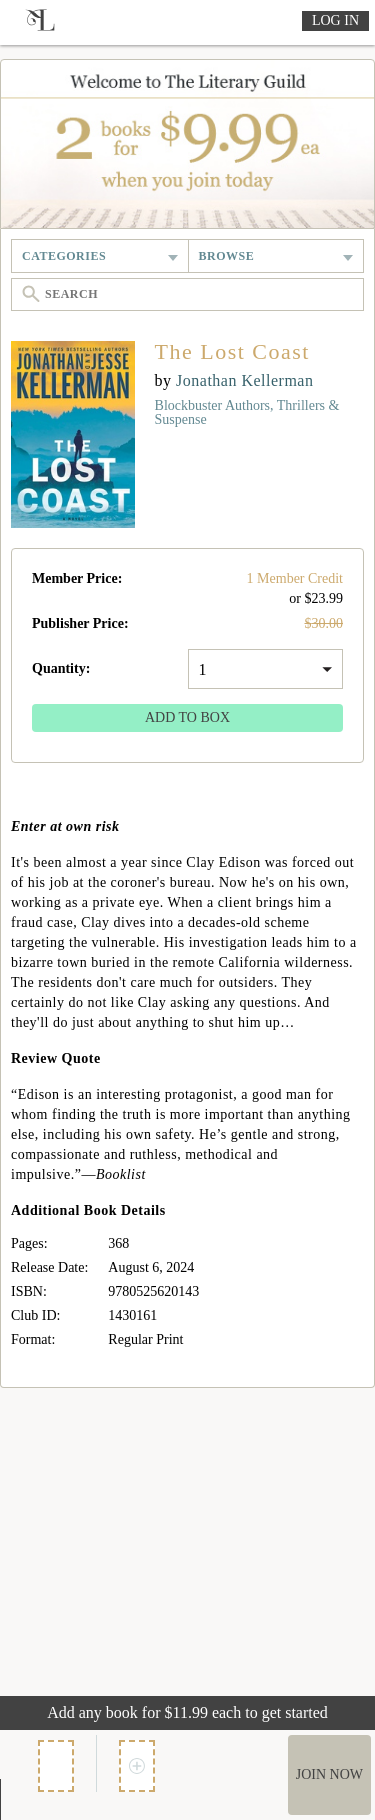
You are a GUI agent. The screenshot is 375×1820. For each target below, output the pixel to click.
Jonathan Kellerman (244, 380)
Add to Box (187, 717)
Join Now (329, 1774)
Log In (335, 20)
